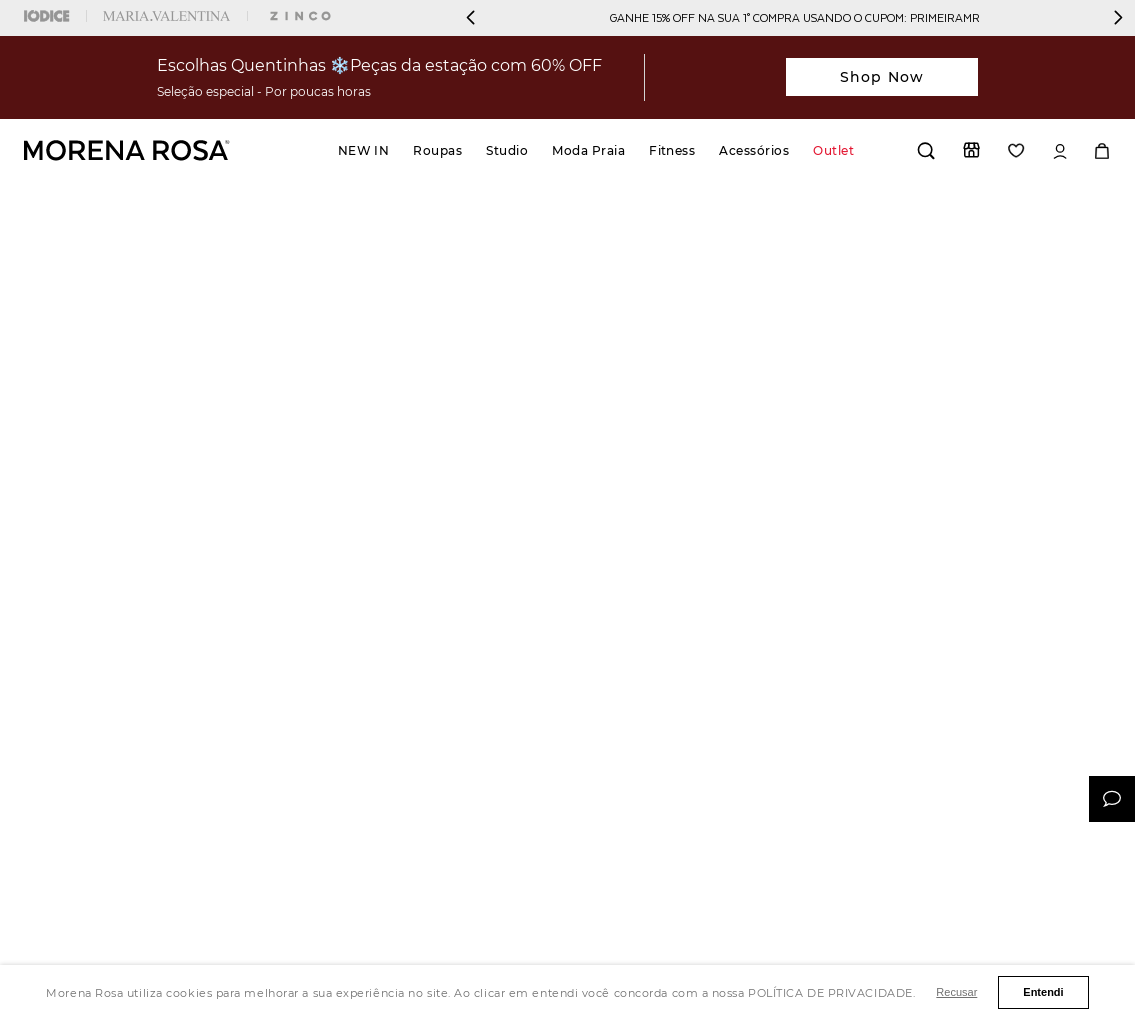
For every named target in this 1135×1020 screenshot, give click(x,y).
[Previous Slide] (471, 17)
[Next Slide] (1118, 17)
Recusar (956, 992)
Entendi (1043, 992)
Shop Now (882, 77)
